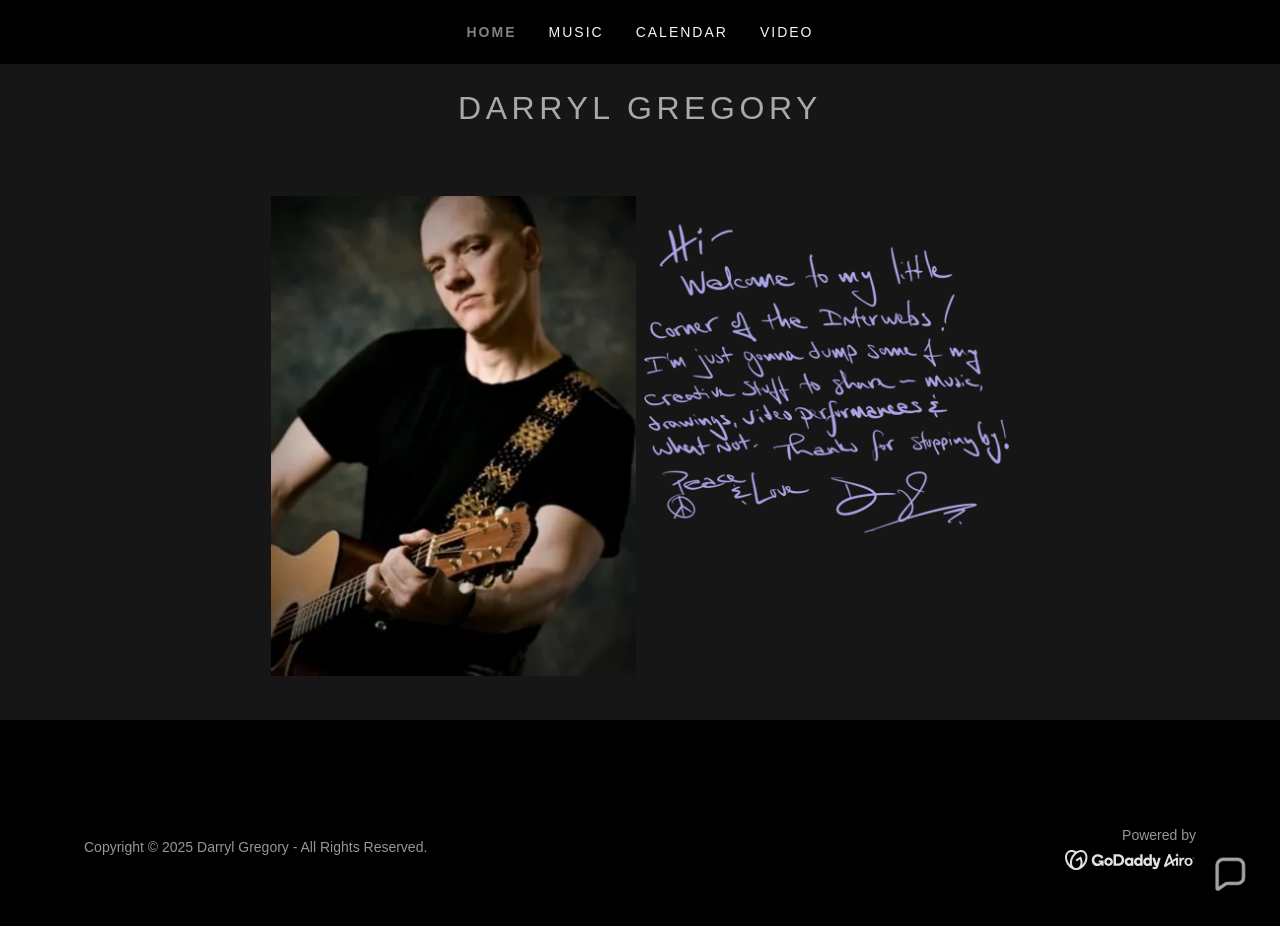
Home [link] (492, 32)
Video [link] (787, 32)
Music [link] (576, 32)
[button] (1229, 875)
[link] (1130, 858)
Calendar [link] (682, 32)
